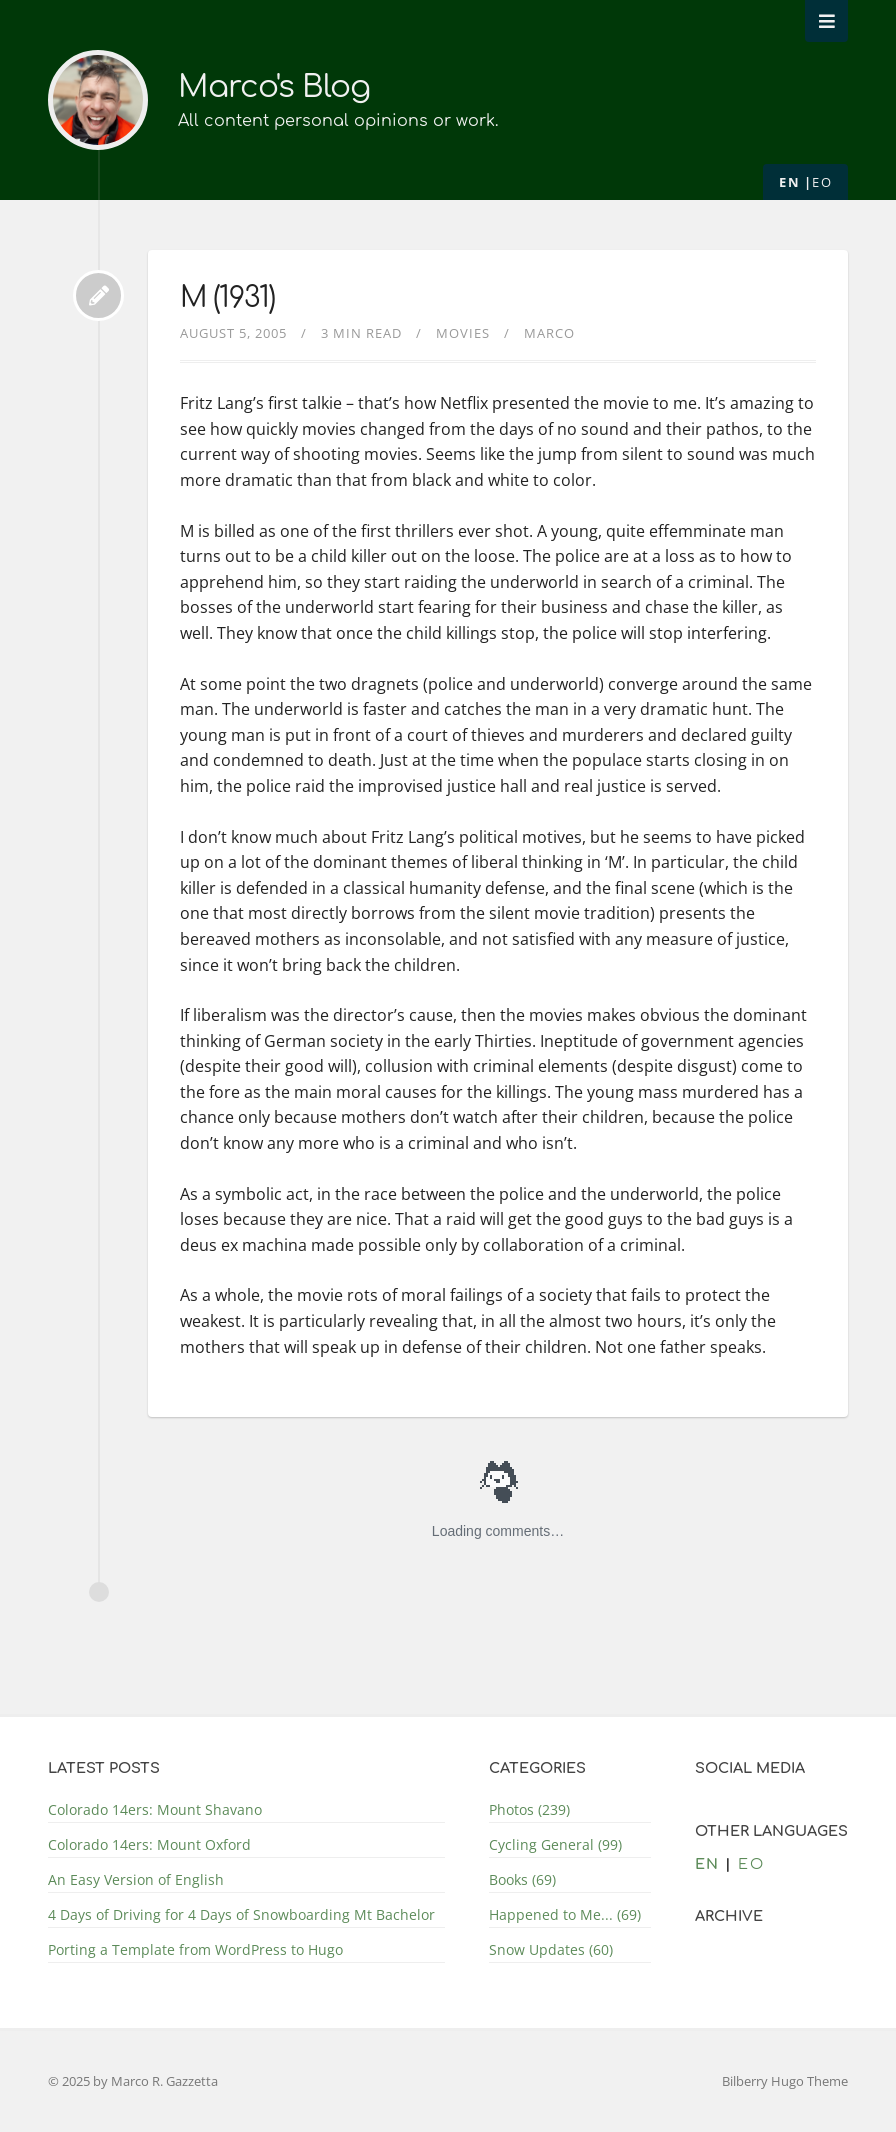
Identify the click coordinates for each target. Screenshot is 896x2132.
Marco (549, 333)
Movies (463, 333)
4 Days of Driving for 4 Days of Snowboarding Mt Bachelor (241, 1914)
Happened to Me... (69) (565, 1914)
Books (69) (522, 1879)
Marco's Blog (278, 86)
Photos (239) (529, 1809)
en (789, 182)
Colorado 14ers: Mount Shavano (155, 1809)
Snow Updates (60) (551, 1949)
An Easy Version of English (136, 1879)
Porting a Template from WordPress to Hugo (195, 1949)
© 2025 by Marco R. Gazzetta (133, 2081)
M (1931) (227, 298)
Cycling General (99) (555, 1844)
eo (822, 182)
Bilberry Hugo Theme (785, 2081)
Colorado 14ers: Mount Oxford (149, 1844)
